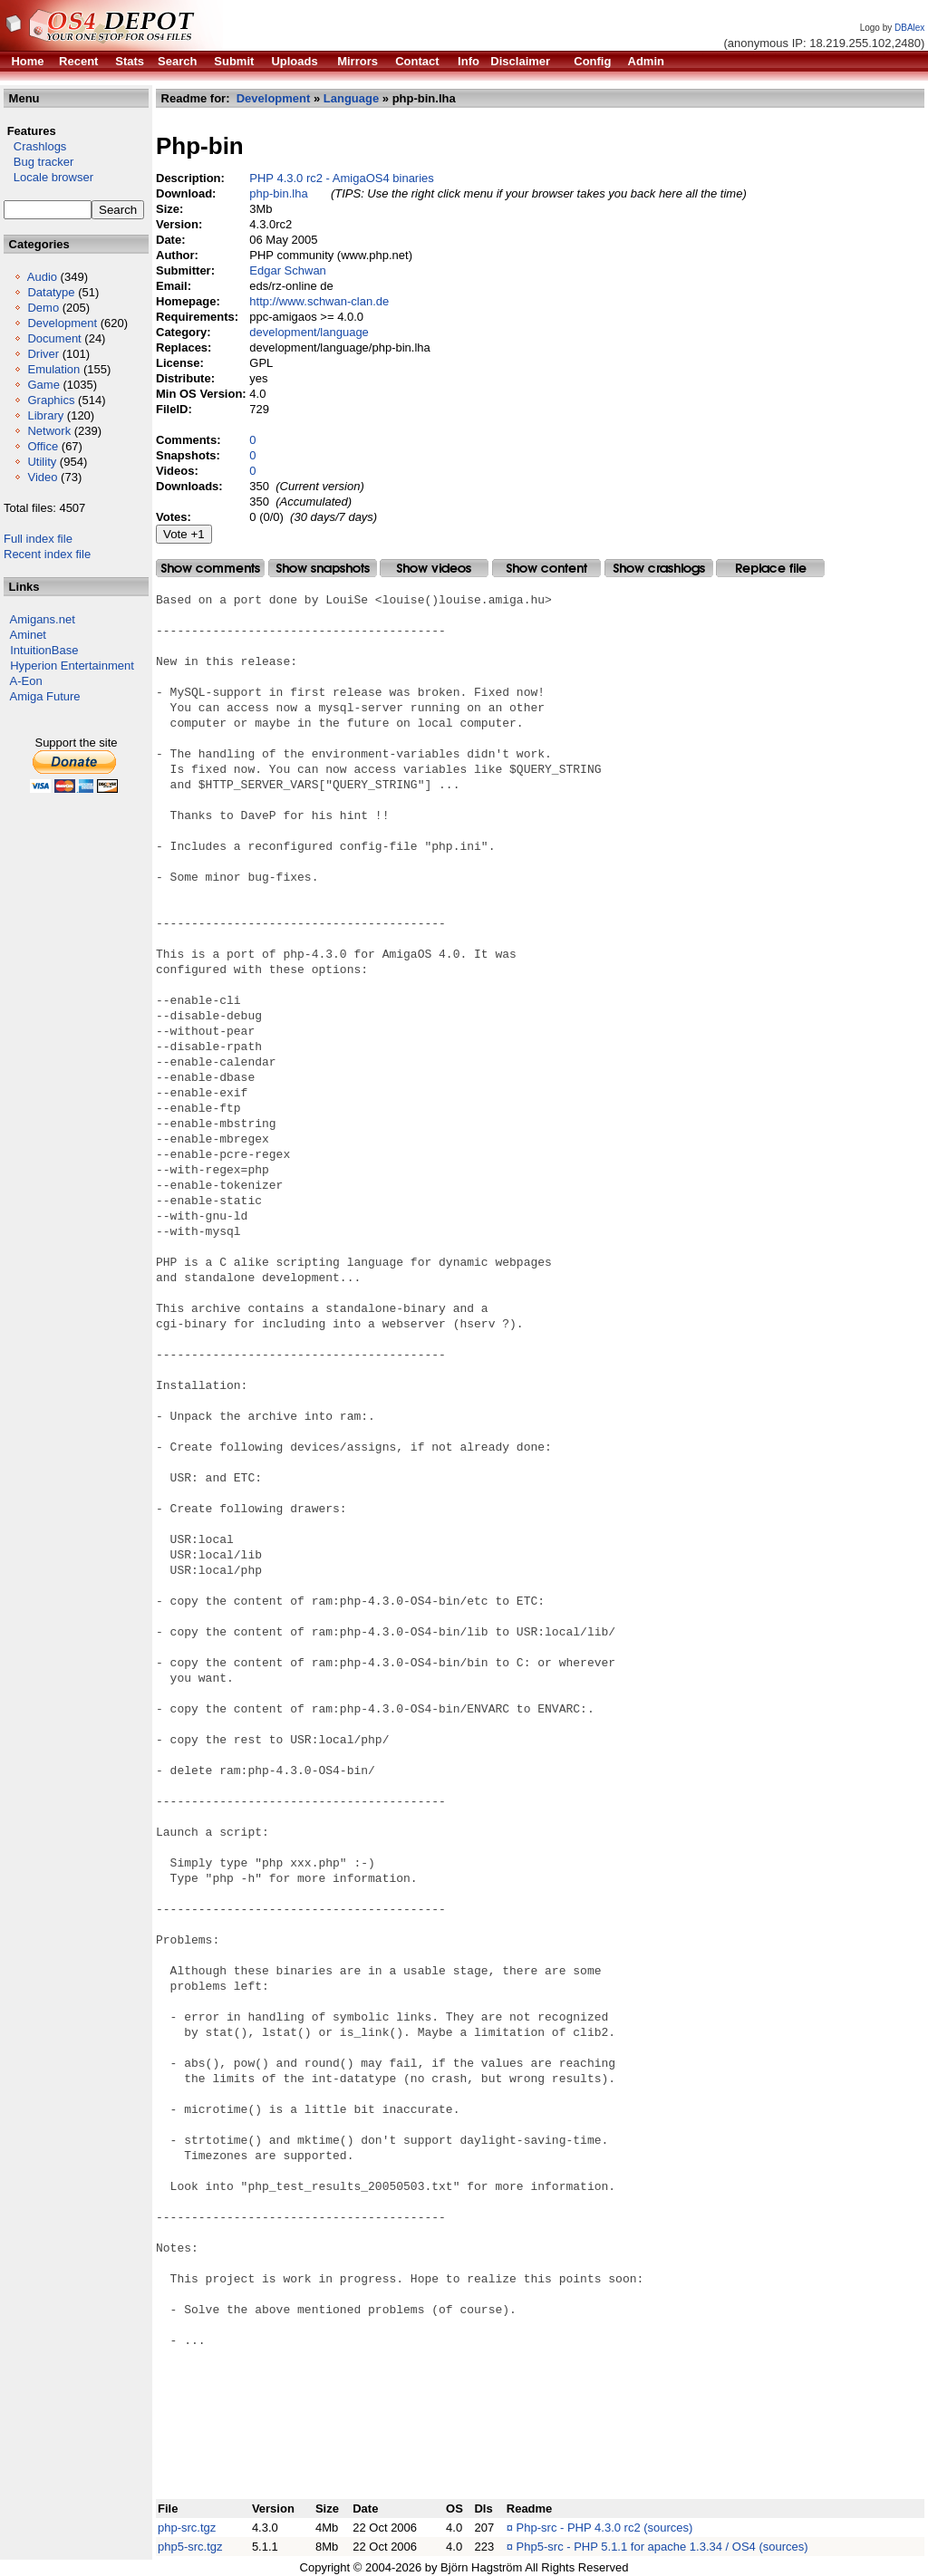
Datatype (50, 292)
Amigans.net (42, 619)
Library (45, 415)
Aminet (28, 635)
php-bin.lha (278, 193)
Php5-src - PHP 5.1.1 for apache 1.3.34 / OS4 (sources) (662, 2546)
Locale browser (48, 177)
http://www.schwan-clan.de (319, 301)
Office (42, 446)
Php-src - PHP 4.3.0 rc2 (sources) (605, 2527)
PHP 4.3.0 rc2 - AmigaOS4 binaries (341, 178)
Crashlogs (35, 146)
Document (54, 338)
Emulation (53, 369)
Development (62, 323)
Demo (43, 307)
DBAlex (909, 28)
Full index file (38, 538)
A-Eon (26, 681)
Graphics (50, 400)
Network (49, 431)
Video (42, 477)
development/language (309, 332)
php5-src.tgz (190, 2546)
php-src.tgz (187, 2527)
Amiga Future (45, 696)
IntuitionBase (44, 650)
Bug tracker (38, 162)
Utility (41, 461)
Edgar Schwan (287, 270)
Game (43, 384)
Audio (42, 277)
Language (351, 98)
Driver (43, 354)
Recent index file (47, 554)
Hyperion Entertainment (72, 665)
